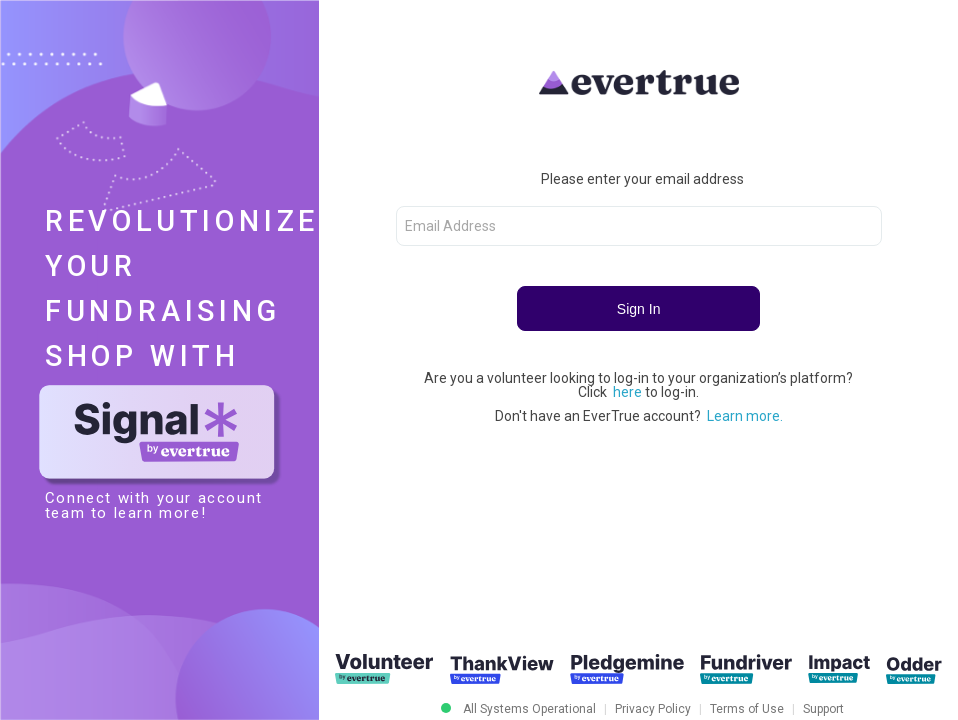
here (629, 392)
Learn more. (745, 416)
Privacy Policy (653, 709)
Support (823, 709)
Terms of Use (747, 709)
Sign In (639, 309)
